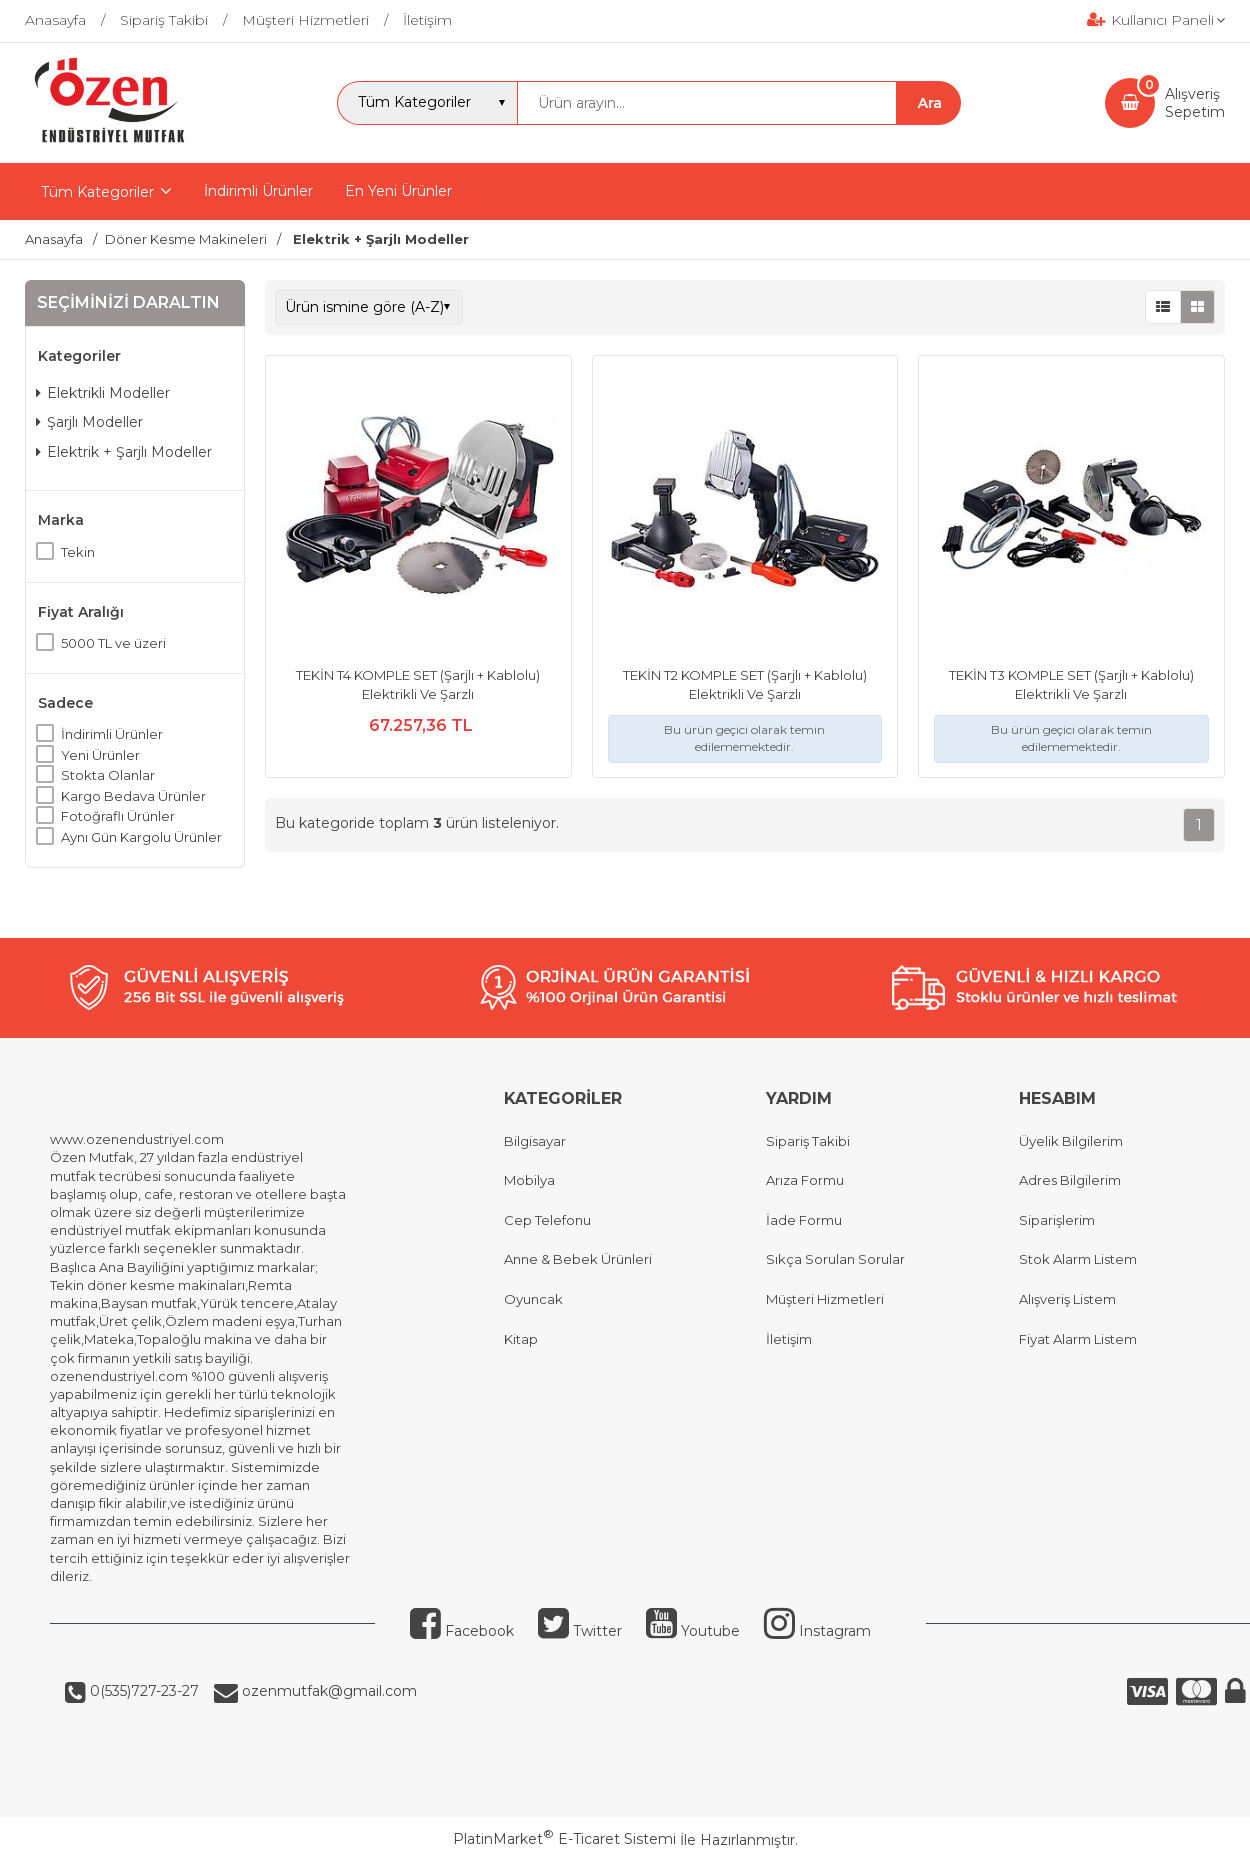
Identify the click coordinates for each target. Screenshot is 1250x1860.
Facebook (462, 1631)
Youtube (693, 1631)
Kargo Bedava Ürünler (133, 796)
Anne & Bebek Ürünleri (578, 1259)
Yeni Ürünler (100, 755)
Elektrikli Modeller (103, 393)
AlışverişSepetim (1195, 103)
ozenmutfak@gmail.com (327, 1691)
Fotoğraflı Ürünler (118, 816)
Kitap (521, 1339)
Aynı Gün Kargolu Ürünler (141, 837)
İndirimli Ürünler (112, 734)
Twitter (580, 1631)
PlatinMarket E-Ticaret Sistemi (564, 1839)
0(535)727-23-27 (142, 1691)
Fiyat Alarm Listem (1078, 1339)
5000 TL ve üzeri (113, 643)
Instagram (817, 1631)
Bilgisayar (535, 1141)
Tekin (78, 552)
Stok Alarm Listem (1078, 1259)
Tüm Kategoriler (97, 192)
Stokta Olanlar (108, 775)
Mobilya (529, 1180)
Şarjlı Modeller (89, 422)
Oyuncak (533, 1299)
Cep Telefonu (547, 1220)
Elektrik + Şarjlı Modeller (124, 452)
